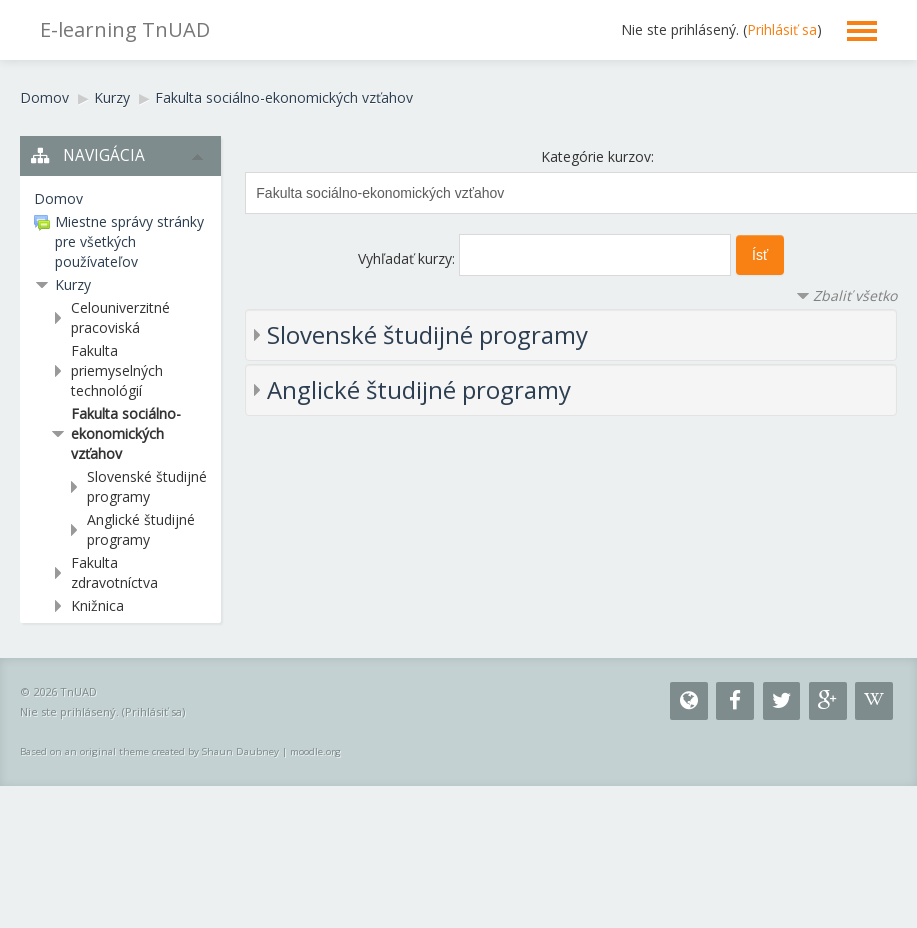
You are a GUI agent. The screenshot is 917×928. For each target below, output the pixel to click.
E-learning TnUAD (125, 29)
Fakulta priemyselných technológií (117, 370)
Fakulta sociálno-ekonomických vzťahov (284, 97)
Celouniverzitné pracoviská (120, 317)
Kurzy (112, 97)
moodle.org (315, 751)
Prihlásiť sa (782, 29)
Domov (44, 97)
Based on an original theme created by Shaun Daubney (149, 751)
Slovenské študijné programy (427, 334)
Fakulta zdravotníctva (114, 572)
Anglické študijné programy (419, 389)
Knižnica (97, 605)
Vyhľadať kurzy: (408, 258)
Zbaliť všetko (855, 295)
